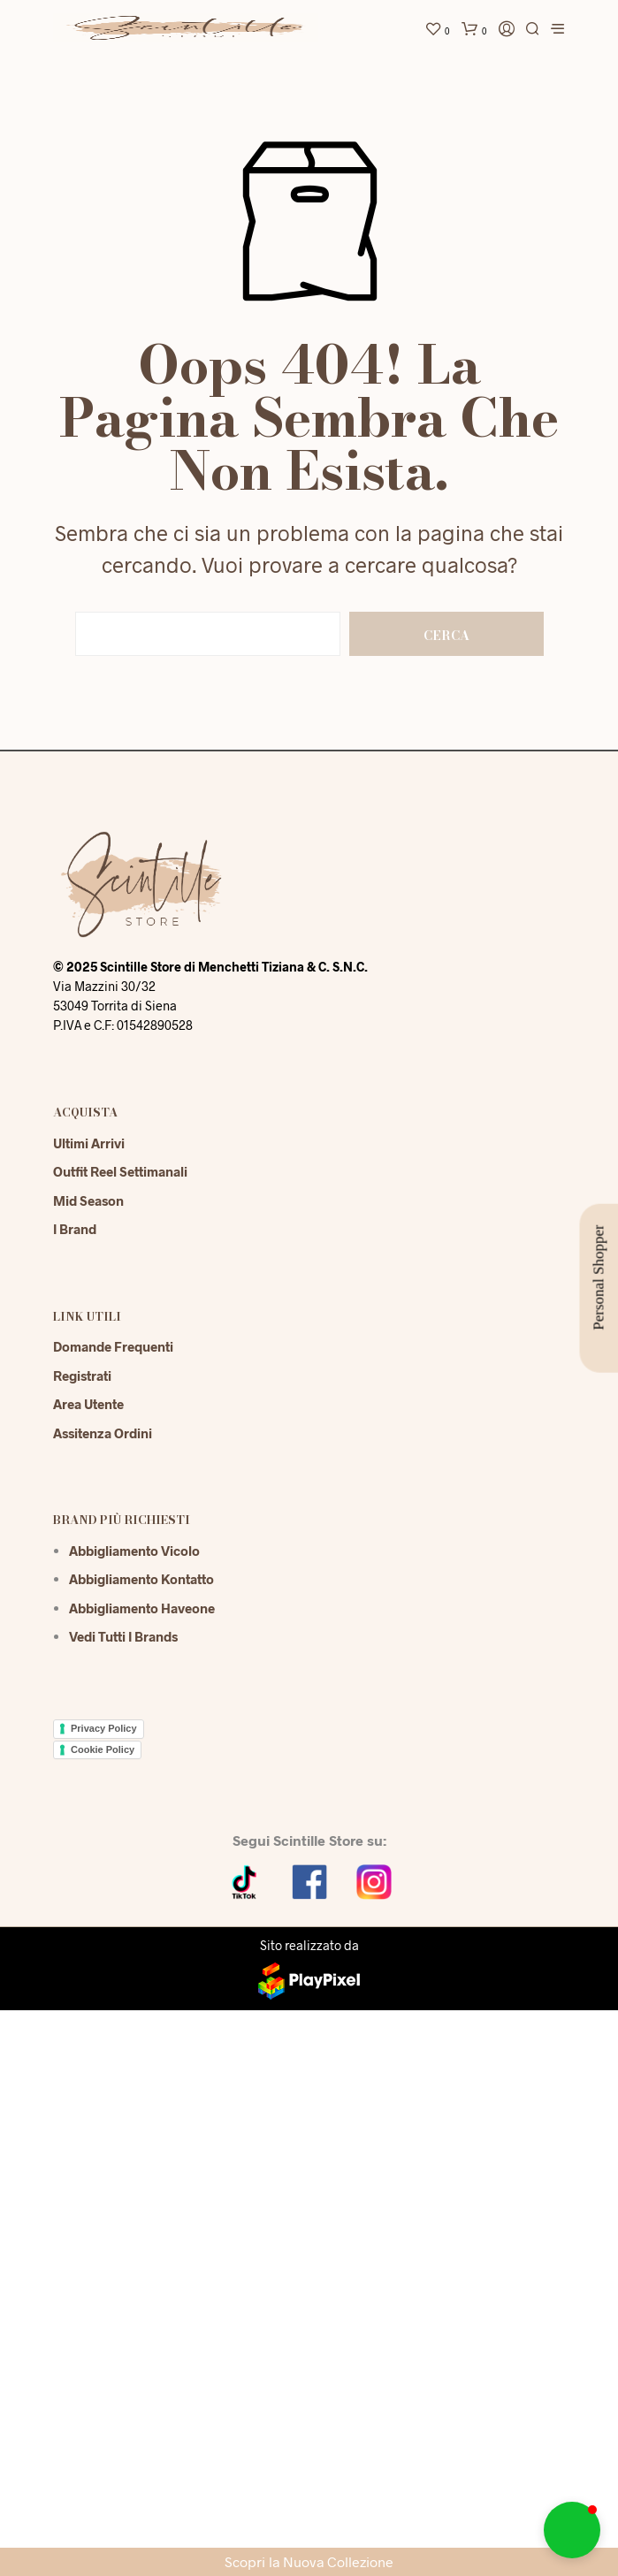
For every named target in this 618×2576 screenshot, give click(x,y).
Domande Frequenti (113, 1346)
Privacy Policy (104, 1728)
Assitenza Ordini (102, 1433)
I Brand (74, 1229)
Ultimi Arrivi (89, 1143)
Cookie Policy (102, 1749)
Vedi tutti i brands (123, 1636)
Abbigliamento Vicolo (134, 1551)
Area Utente (88, 1404)
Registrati (82, 1375)
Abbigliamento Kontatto (141, 1579)
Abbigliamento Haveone (142, 1608)
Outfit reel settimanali (120, 1171)
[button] (572, 2530)
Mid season (88, 1200)
